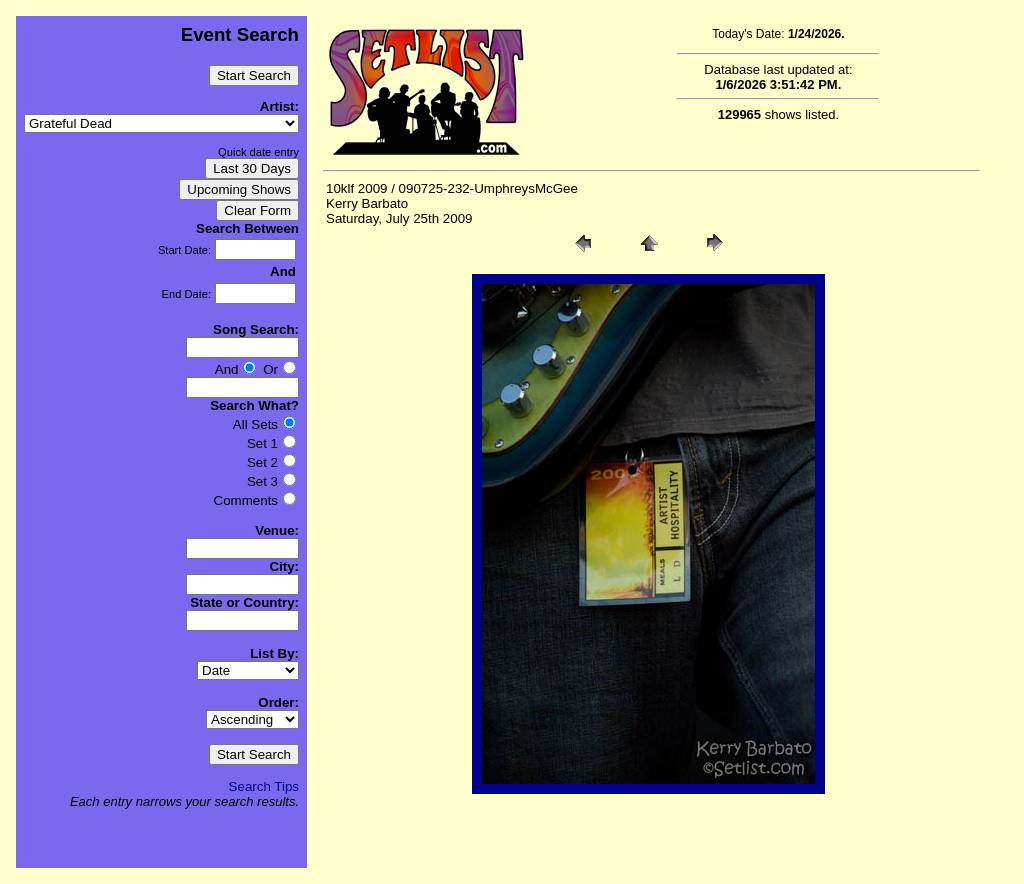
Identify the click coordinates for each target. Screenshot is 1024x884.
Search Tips (264, 786)
